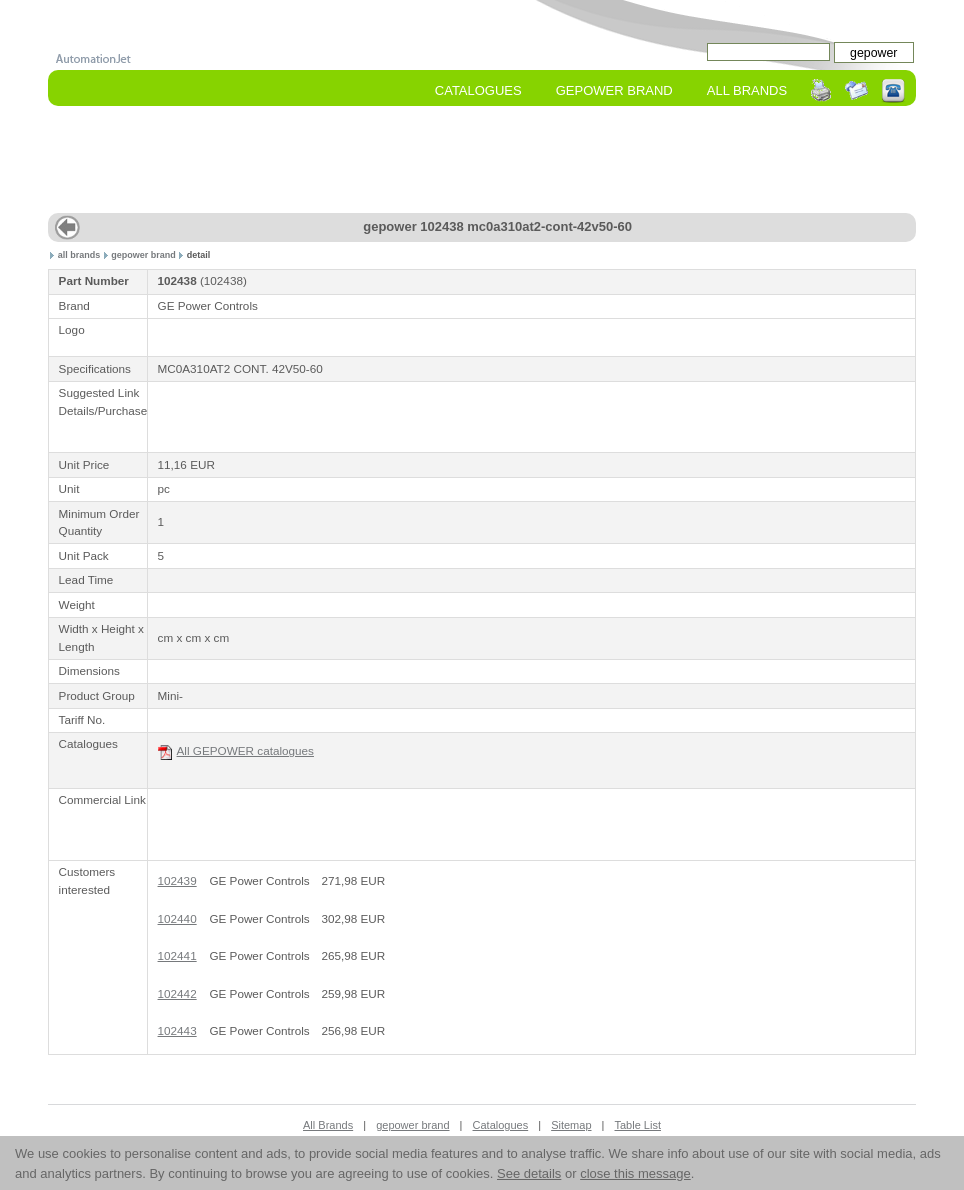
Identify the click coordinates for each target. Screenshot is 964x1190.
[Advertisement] (482, 161)
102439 (177, 880)
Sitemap (571, 1125)
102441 (177, 955)
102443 (177, 1030)
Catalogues (478, 90)
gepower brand (143, 255)
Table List (638, 1125)
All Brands (747, 90)
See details (529, 1173)
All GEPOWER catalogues (236, 751)
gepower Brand (614, 90)
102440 (177, 918)
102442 (177, 993)
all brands (79, 255)
